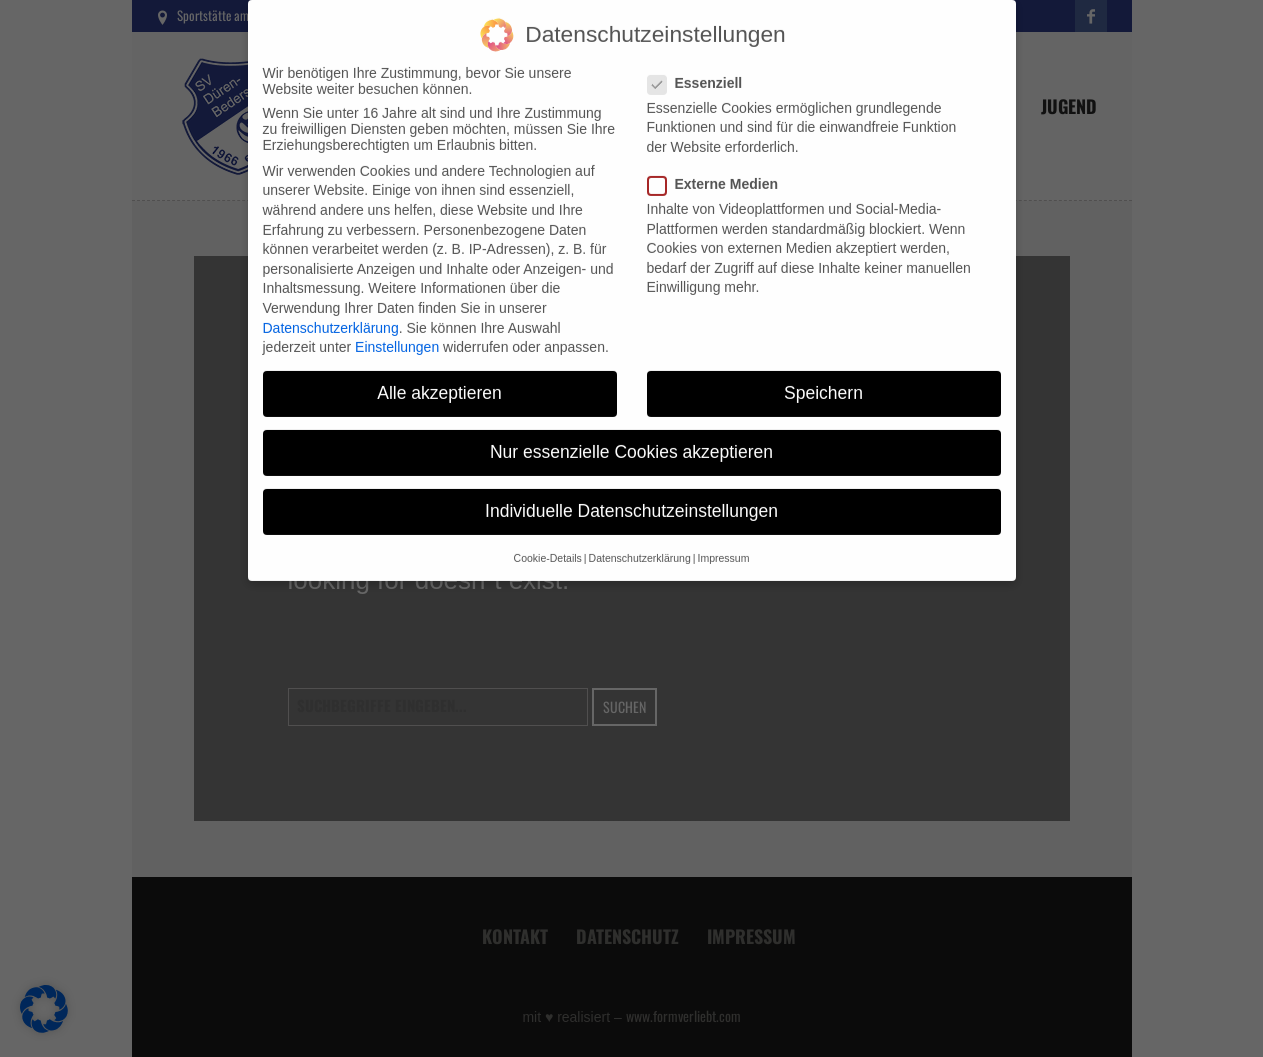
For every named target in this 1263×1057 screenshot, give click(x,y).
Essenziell (701, 69)
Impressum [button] (723, 544)
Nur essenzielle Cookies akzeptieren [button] (631, 438)
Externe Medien (719, 170)
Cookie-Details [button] (548, 544)
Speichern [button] (823, 379)
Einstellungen (397, 333)
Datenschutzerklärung (331, 313)
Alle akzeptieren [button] (439, 379)
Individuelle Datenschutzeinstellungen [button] (631, 497)
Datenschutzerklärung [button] (640, 544)
